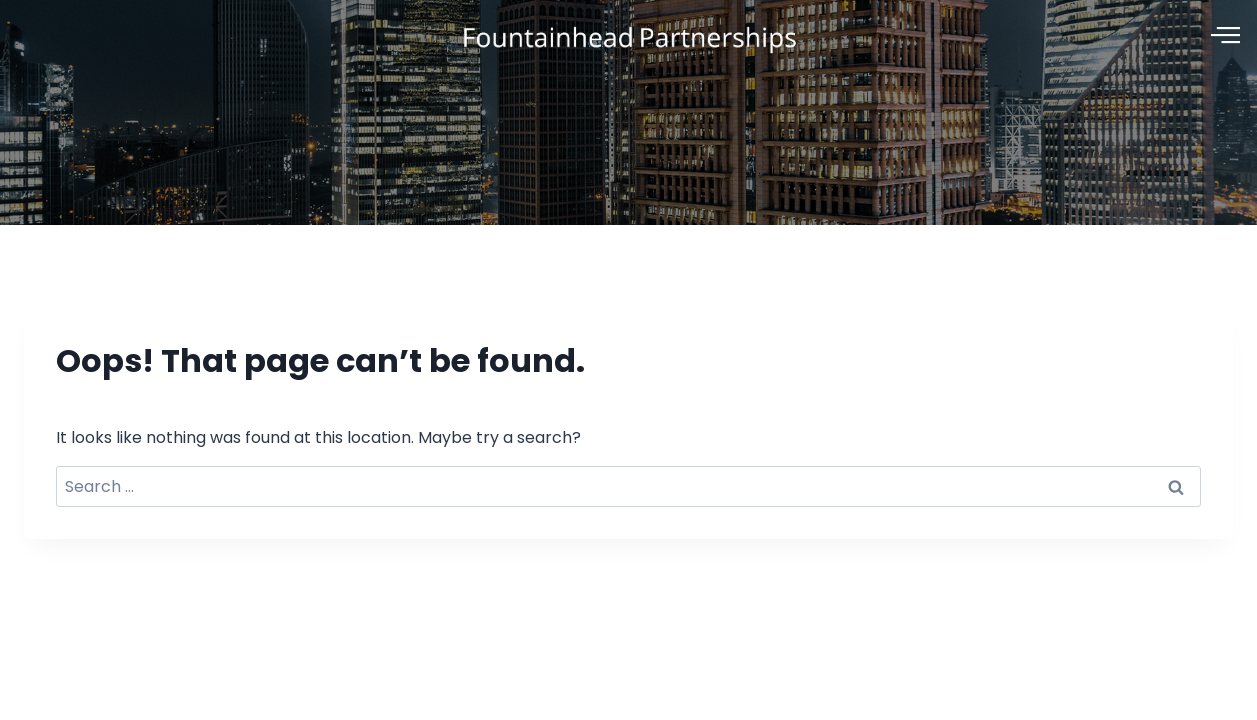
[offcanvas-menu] (1225, 36)
